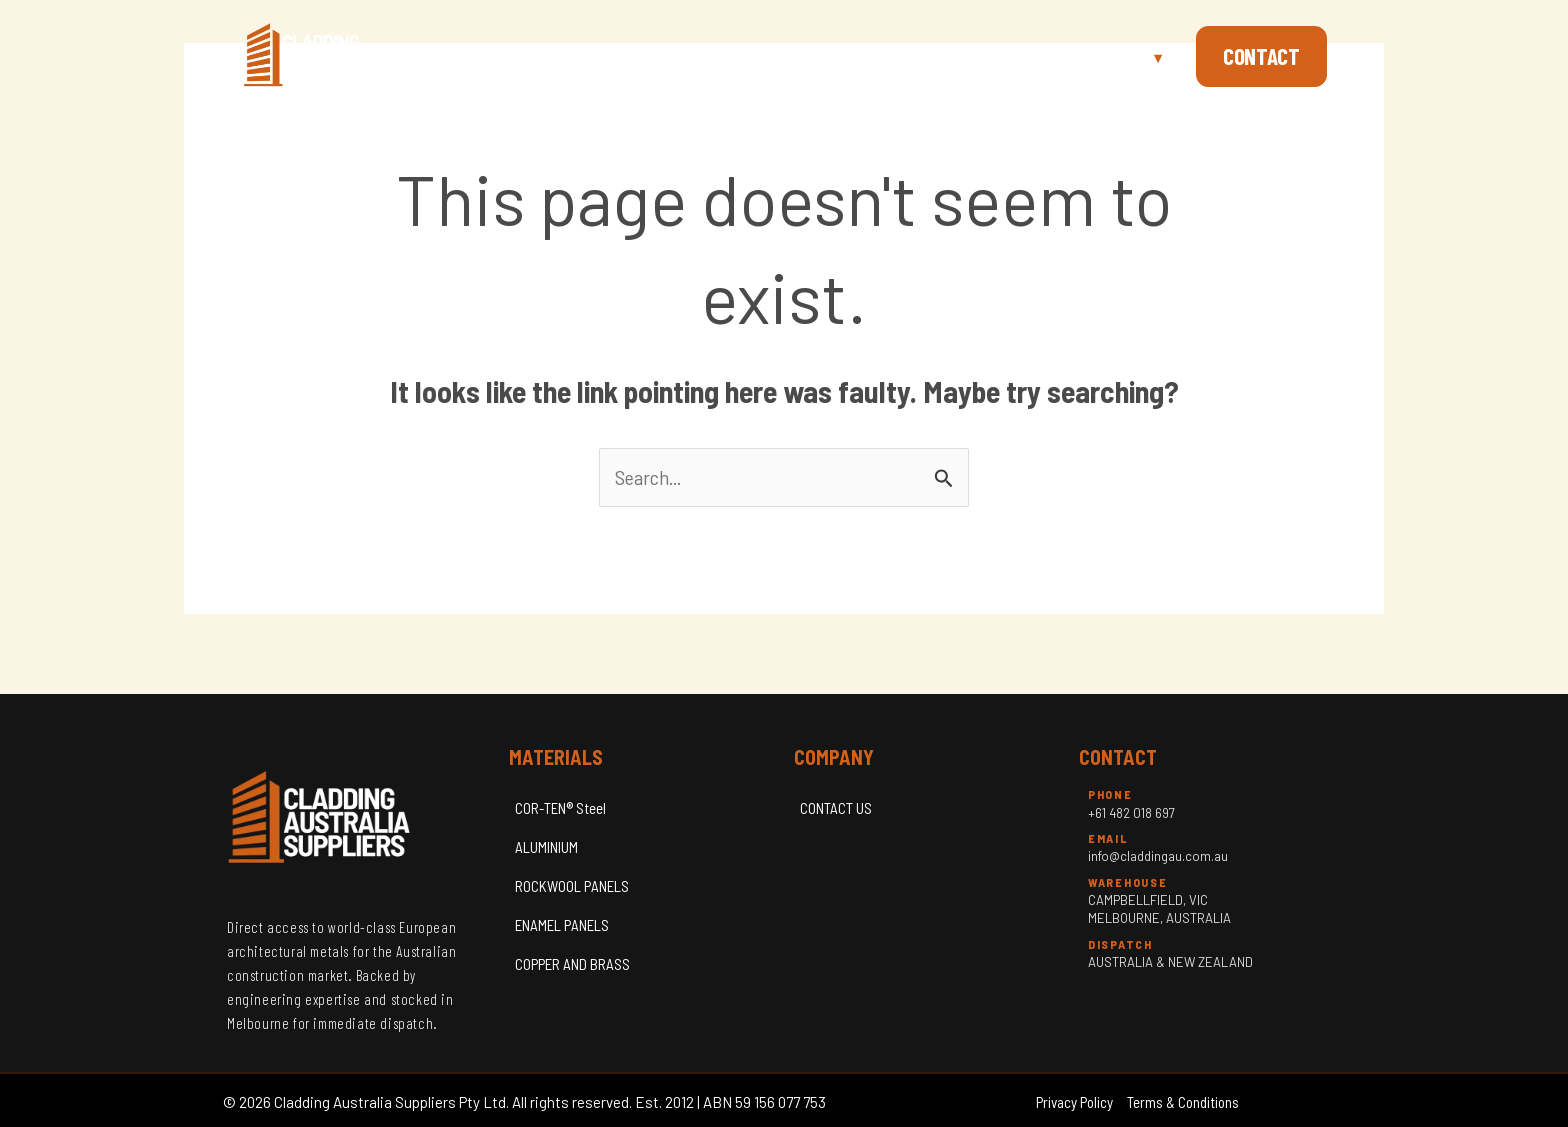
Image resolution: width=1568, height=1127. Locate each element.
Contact (1261, 56)
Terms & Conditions (1183, 1102)
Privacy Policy (1074, 1102)
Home (914, 56)
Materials (1110, 56)
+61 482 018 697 (1131, 813)
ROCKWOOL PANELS (572, 886)
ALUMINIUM (546, 847)
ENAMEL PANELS (562, 925)
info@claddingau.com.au (1158, 856)
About (996, 56)
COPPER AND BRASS (572, 964)
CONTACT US (836, 808)
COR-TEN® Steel (560, 808)
